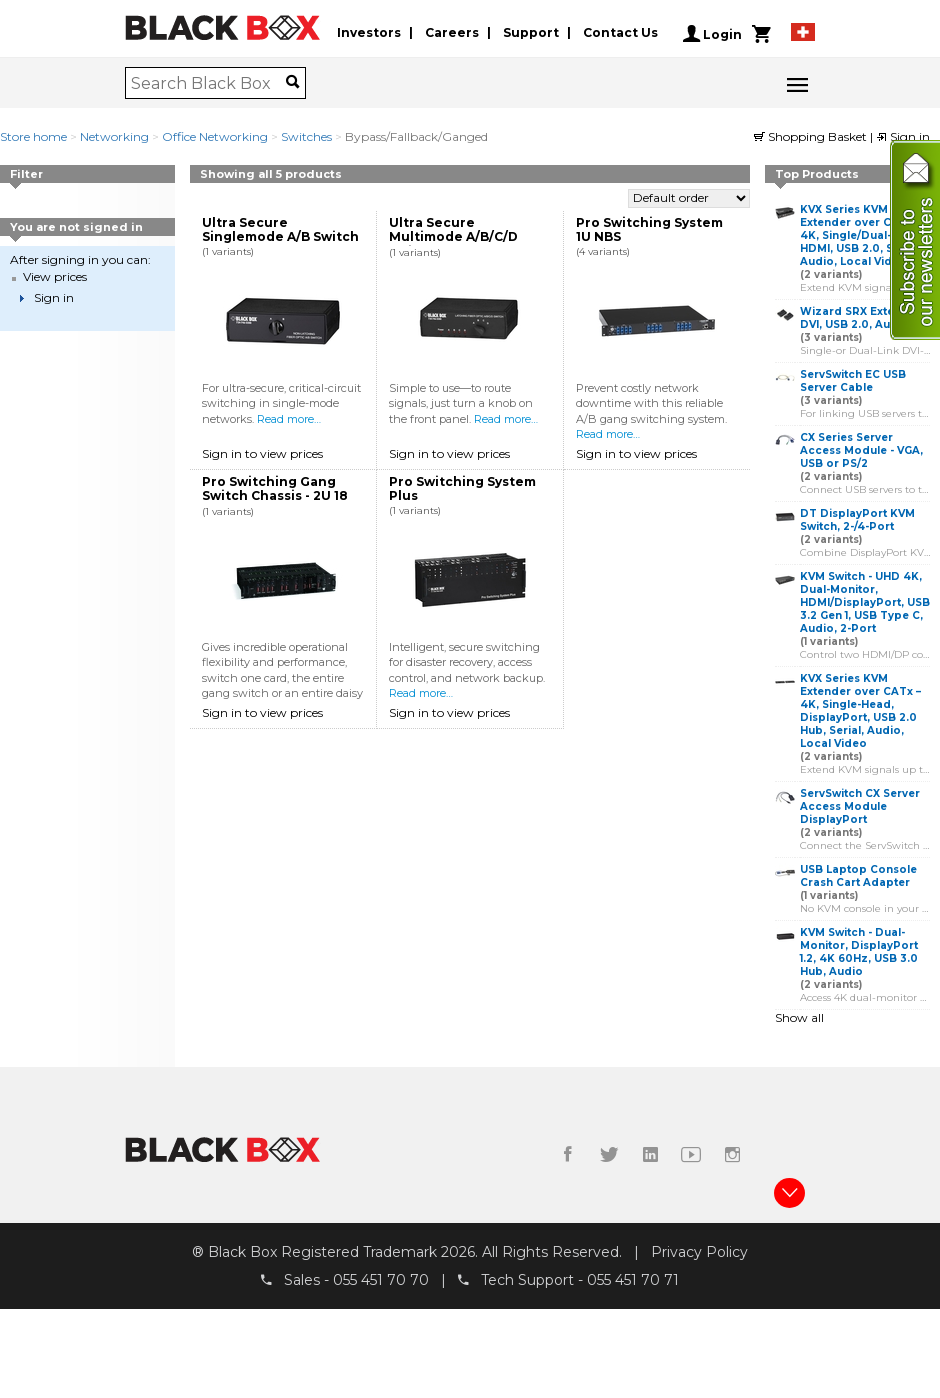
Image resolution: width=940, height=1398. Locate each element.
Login (712, 34)
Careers (452, 33)
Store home (33, 136)
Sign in (903, 136)
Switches (306, 136)
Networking (114, 136)
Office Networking (215, 136)
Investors (369, 33)
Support (531, 33)
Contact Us (620, 33)
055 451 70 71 (633, 1280)
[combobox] (208, 83)
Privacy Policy (699, 1252)
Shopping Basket (812, 136)
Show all (799, 1017)
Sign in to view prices (262, 453)
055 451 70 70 (381, 1280)
